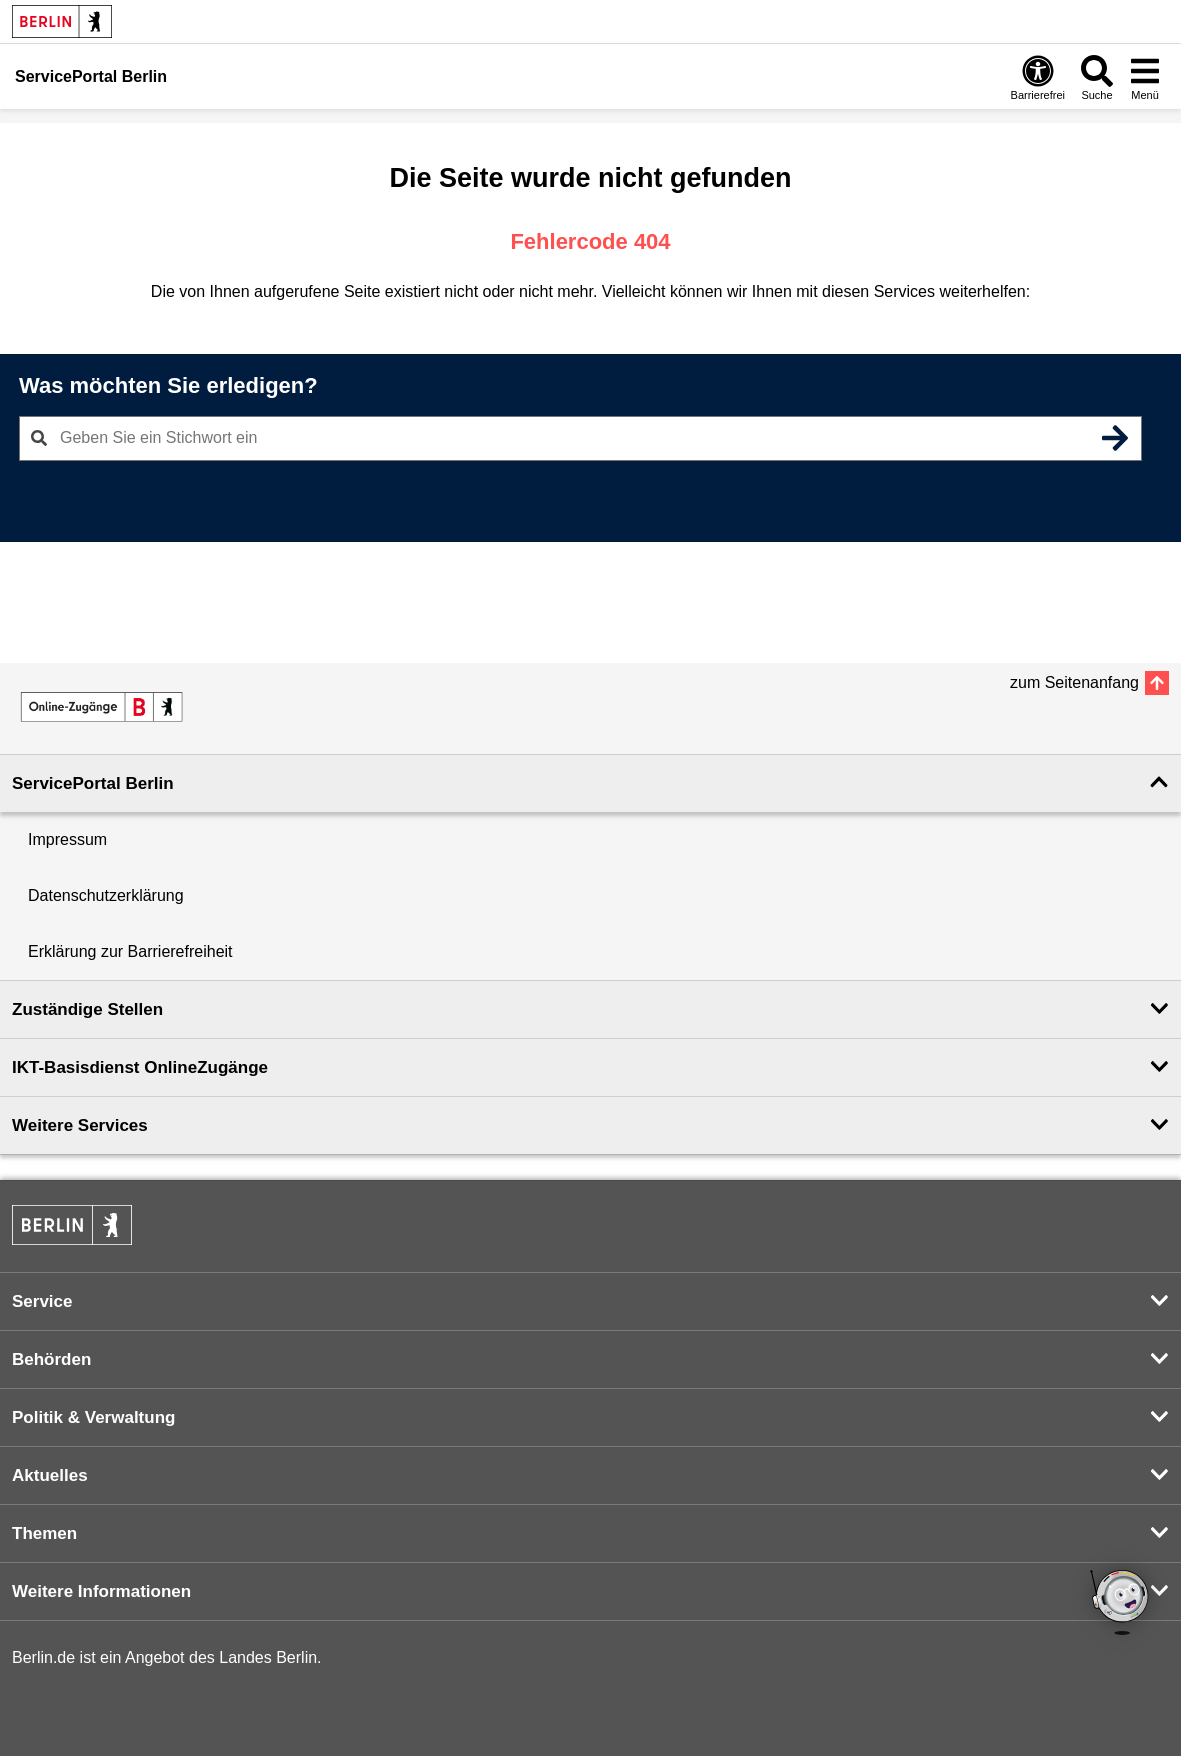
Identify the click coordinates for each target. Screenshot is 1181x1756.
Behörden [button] (51, 1359)
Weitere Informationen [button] (101, 1591)
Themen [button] (44, 1533)
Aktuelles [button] (50, 1475)
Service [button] (42, 1301)
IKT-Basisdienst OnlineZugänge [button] (140, 1067)
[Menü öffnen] (1145, 77)
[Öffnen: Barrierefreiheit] (1038, 77)
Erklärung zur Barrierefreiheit (130, 951)
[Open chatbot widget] (1121, 1604)
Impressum (67, 839)
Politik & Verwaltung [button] (93, 1417)
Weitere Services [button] (80, 1125)
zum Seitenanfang (1074, 682)
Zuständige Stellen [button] (87, 1009)
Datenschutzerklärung (106, 895)
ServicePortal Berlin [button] (93, 783)
